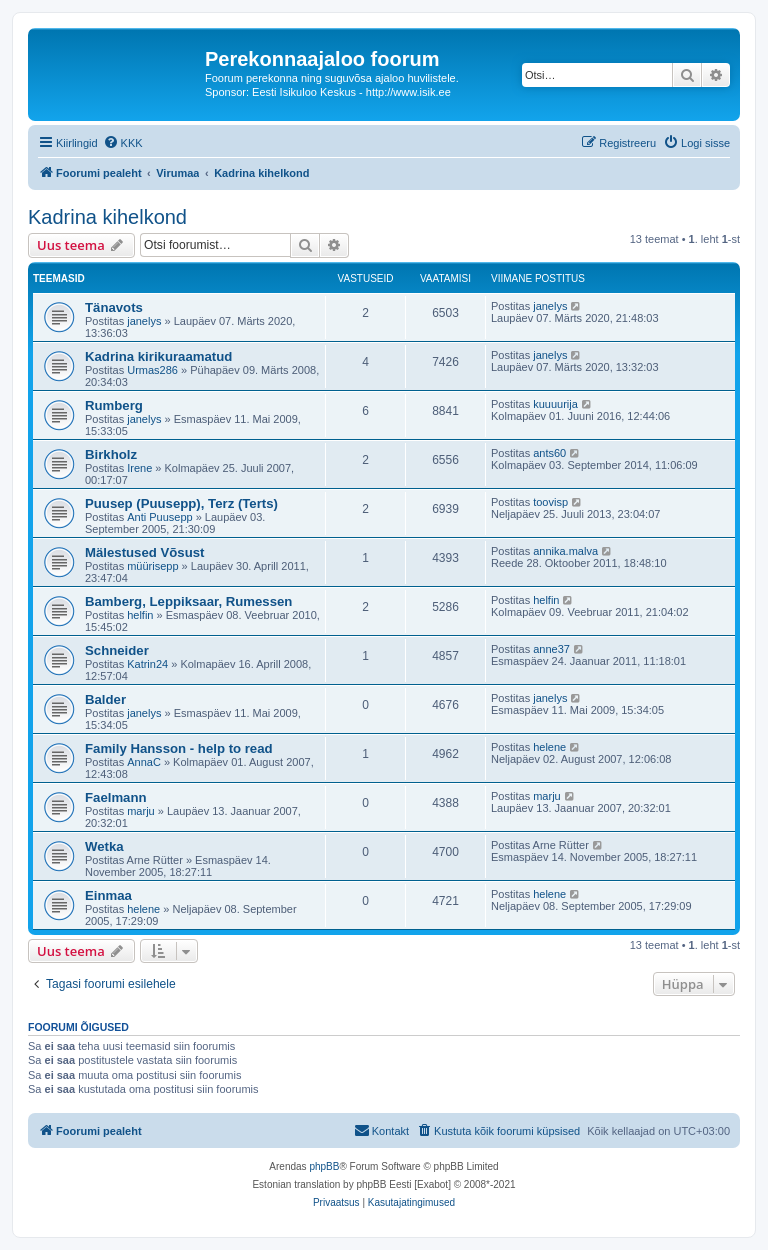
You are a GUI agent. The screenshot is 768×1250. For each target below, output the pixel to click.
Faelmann (116, 797)
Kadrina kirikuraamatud (158, 356)
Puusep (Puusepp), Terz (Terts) (181, 503)
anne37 (551, 649)
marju (141, 811)
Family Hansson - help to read (179, 748)
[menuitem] (123, 143)
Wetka (104, 846)
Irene (139, 468)
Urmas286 (152, 370)
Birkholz (111, 454)
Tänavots (114, 307)
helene (549, 747)
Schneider (117, 650)
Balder (105, 699)
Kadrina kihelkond (107, 217)
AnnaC (144, 762)
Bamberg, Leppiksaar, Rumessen (188, 601)
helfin (140, 615)
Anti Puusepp (159, 517)
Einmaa (108, 895)
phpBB (324, 1166)
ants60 (549, 453)
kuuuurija (555, 404)
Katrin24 (147, 664)
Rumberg (114, 405)
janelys (144, 321)
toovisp (550, 502)
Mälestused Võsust (144, 552)
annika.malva (565, 551)
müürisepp (152, 566)
